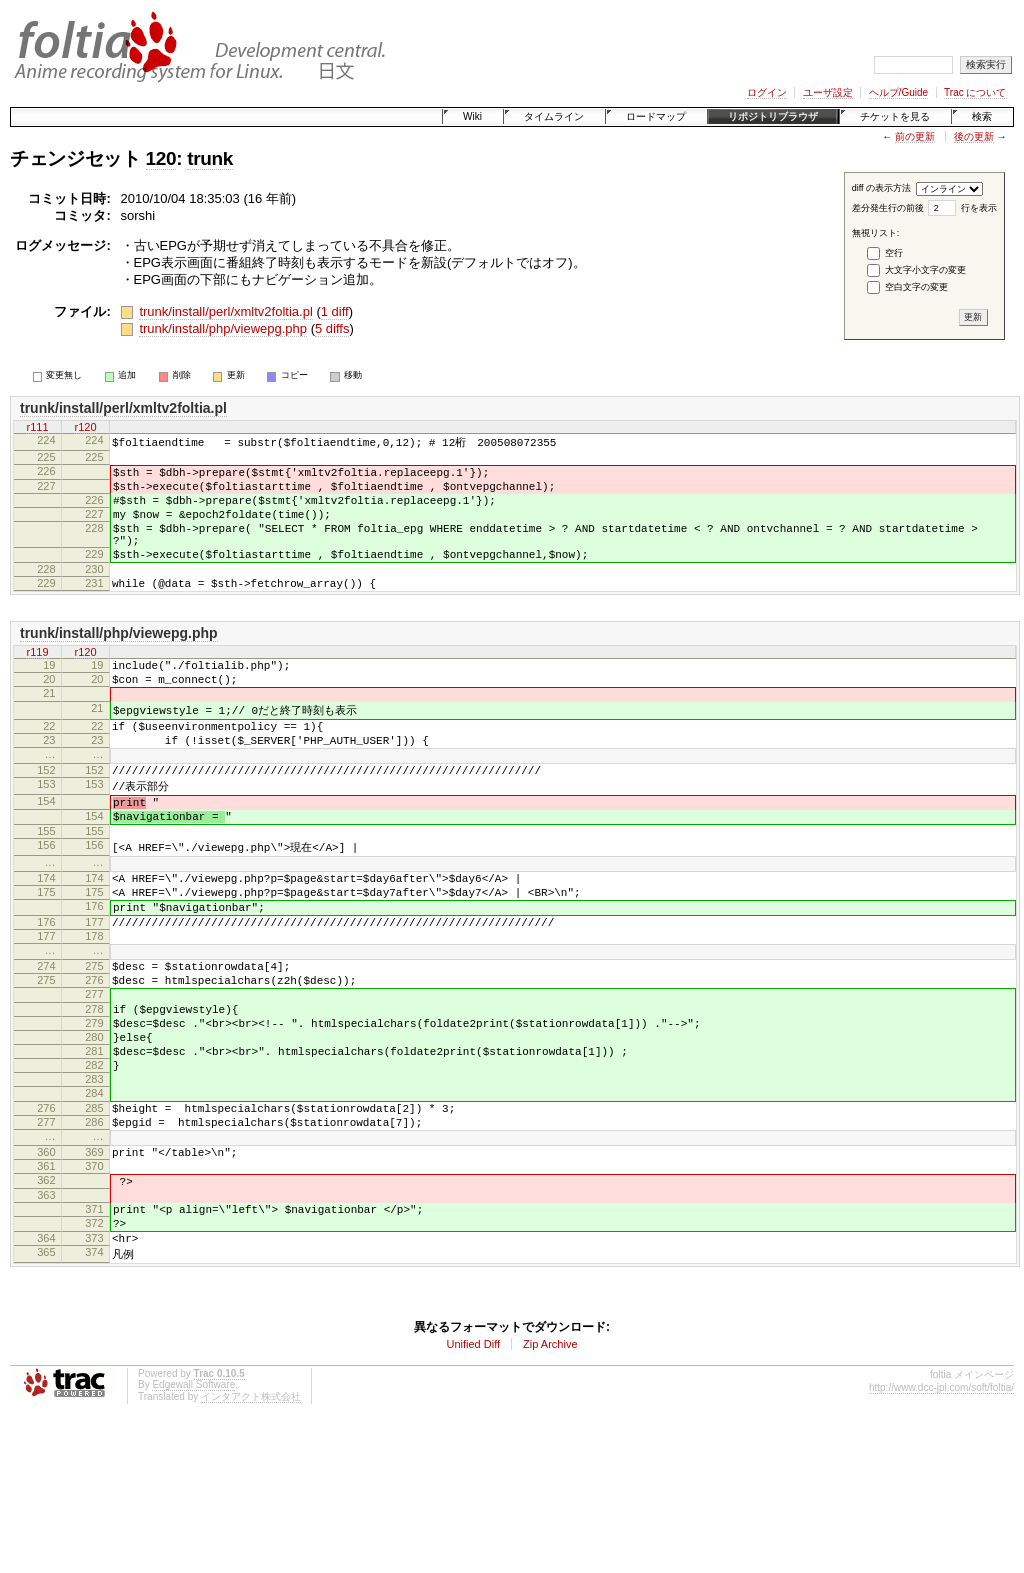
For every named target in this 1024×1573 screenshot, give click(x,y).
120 (161, 158)
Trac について (975, 92)
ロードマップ (656, 116)
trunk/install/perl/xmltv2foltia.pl (225, 311)
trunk (210, 158)
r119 (37, 683)
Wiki (472, 116)
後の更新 (974, 136)
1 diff (335, 311)
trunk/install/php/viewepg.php (223, 328)
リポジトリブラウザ (773, 116)
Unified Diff (473, 1490)
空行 (894, 253)
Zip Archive (550, 1490)
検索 (982, 116)
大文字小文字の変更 (925, 270)
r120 (85, 427)
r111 (37, 427)
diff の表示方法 (881, 188)
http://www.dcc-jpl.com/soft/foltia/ (941, 1533)
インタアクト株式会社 (251, 1542)
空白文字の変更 (916, 287)
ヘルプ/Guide (898, 92)
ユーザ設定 (828, 92)
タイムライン (554, 116)
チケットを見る (895, 116)
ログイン (767, 92)
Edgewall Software (193, 1530)
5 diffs (332, 328)
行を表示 (979, 208)
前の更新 (915, 136)
